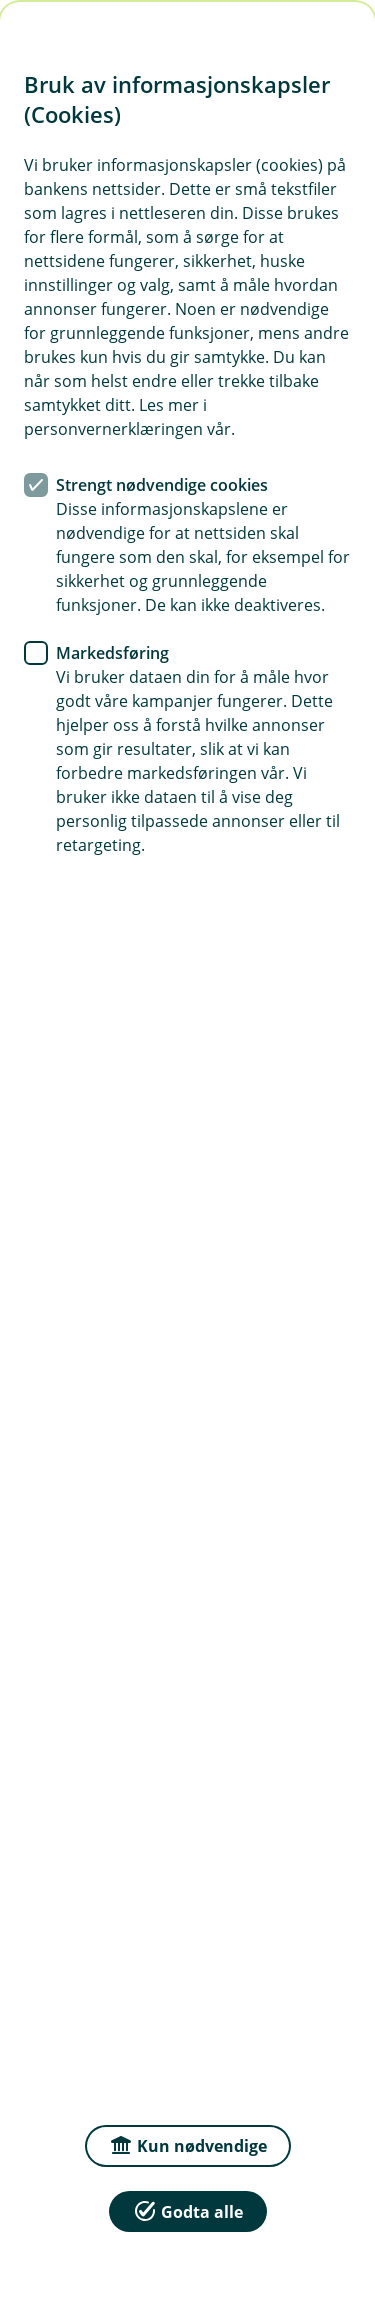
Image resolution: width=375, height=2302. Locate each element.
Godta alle (188, 2210)
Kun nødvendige (188, 2144)
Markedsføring (112, 653)
